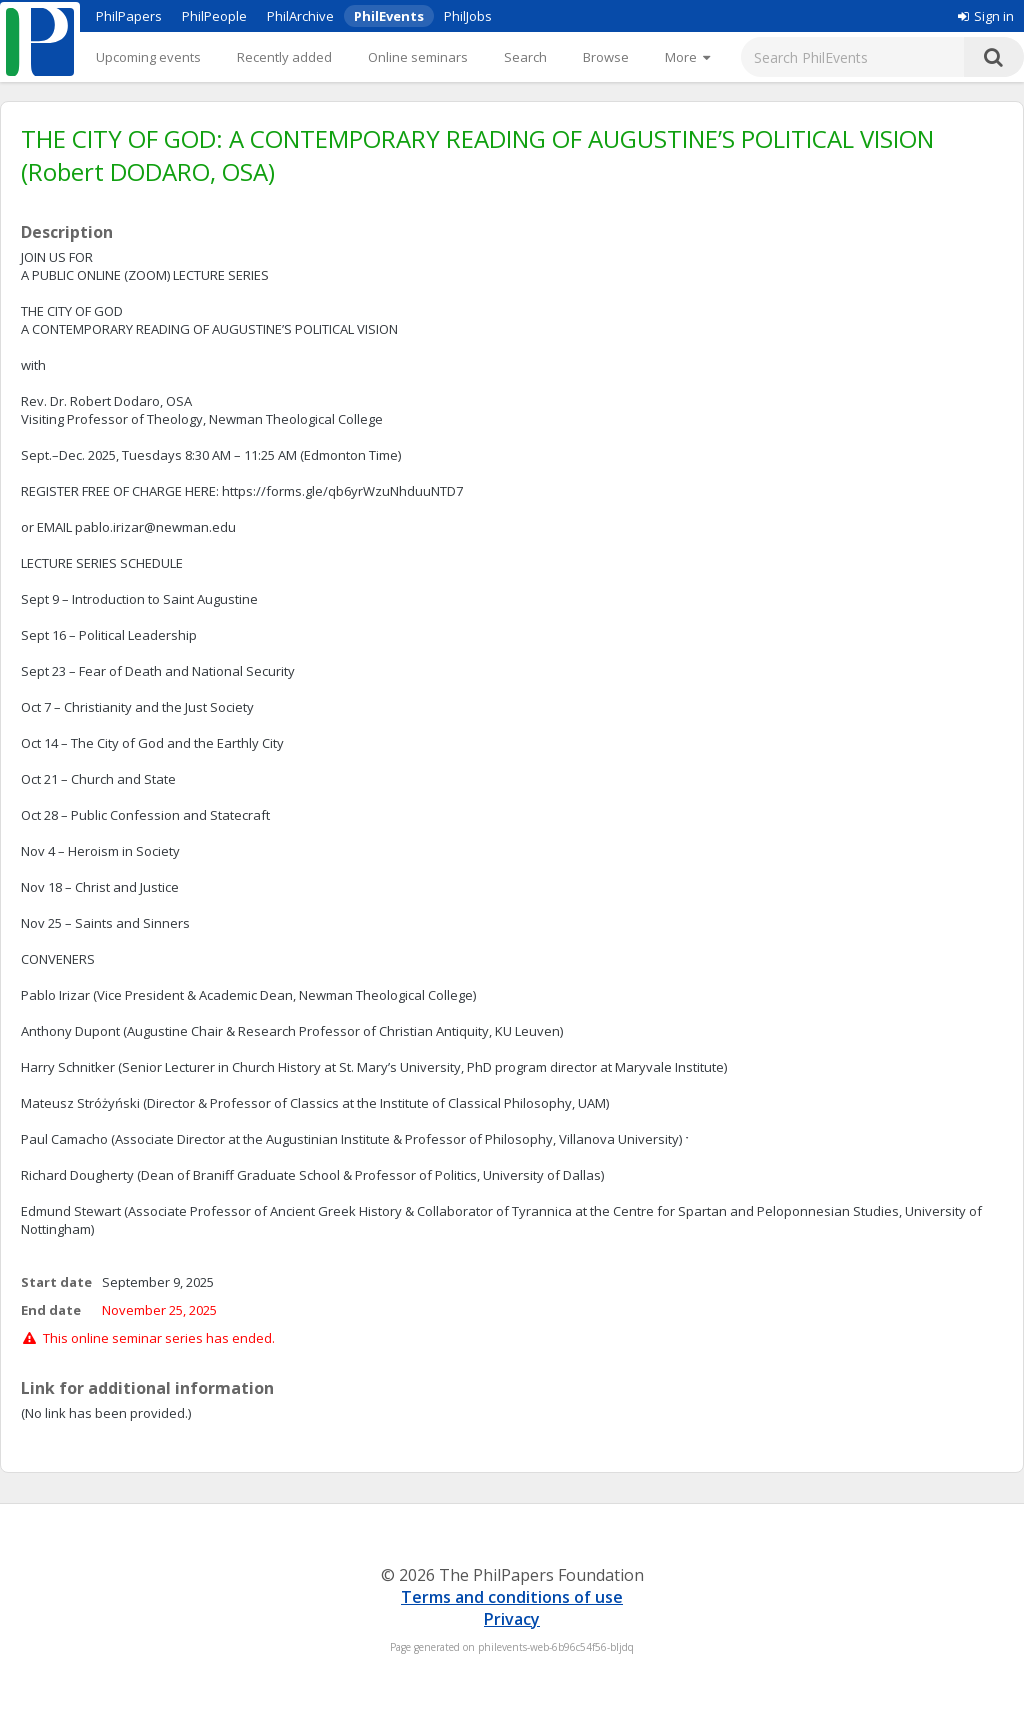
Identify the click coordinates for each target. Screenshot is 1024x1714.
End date (51, 1310)
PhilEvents (389, 16)
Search (525, 57)
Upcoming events (148, 57)
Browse (606, 57)
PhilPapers (129, 16)
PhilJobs (468, 16)
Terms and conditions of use (512, 1597)
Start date (56, 1282)
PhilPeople (214, 16)
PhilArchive (300, 16)
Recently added (284, 57)
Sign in (986, 16)
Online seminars (418, 57)
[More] (687, 57)
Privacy (512, 1619)
